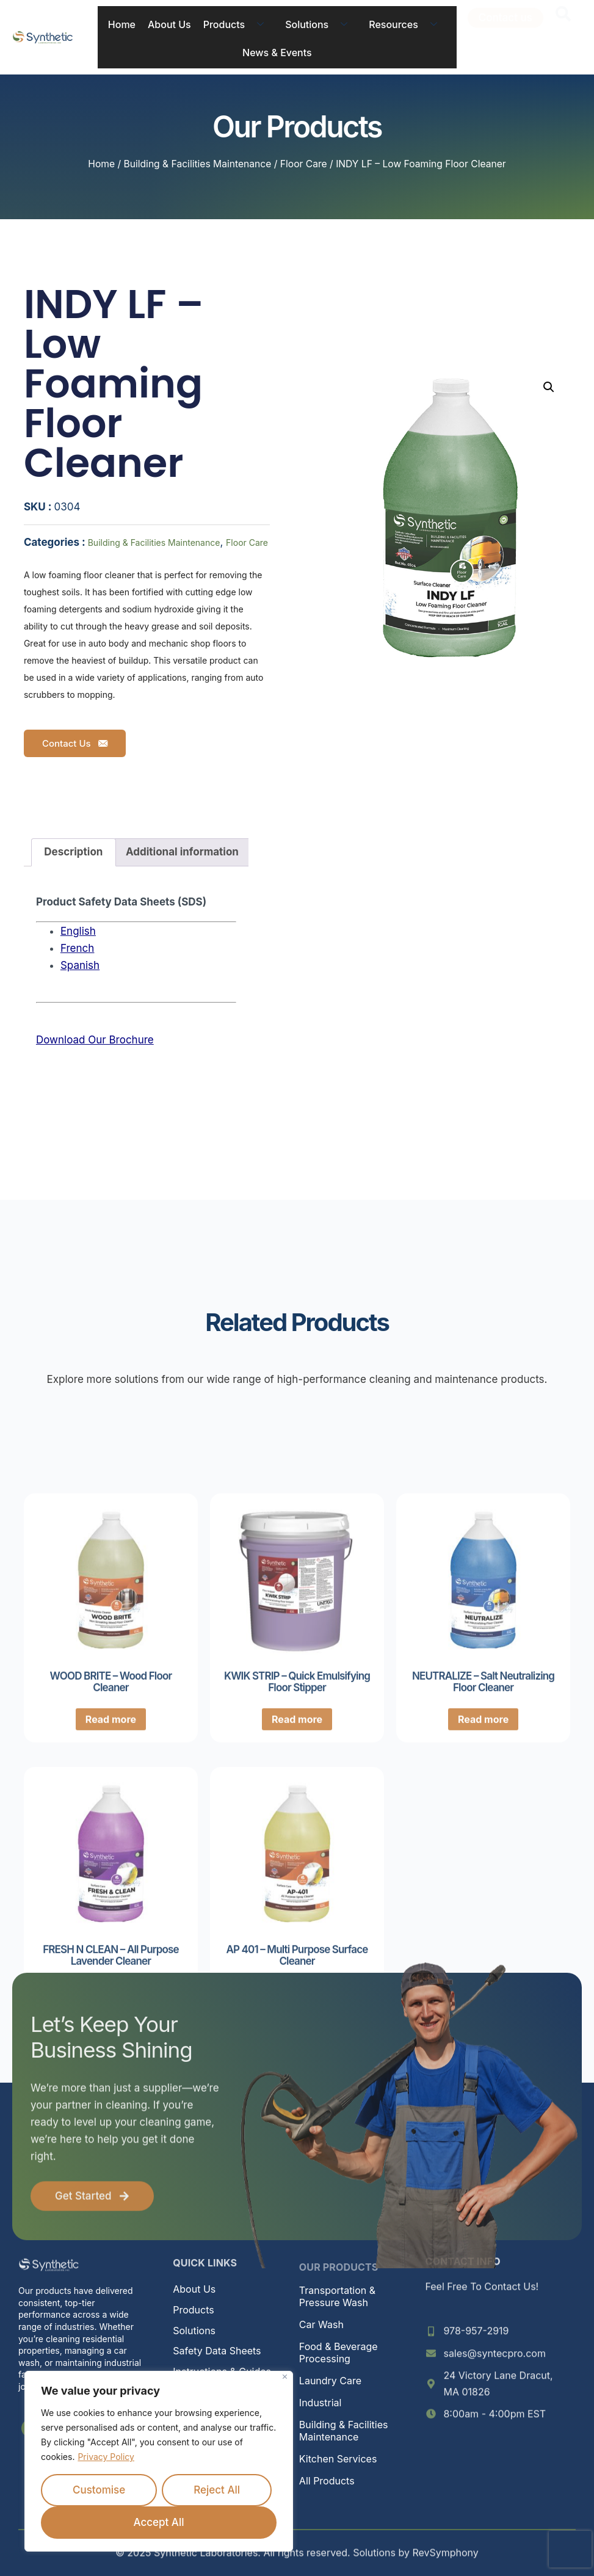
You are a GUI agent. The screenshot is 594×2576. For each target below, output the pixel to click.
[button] (549, 387)
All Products (327, 2481)
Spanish (80, 965)
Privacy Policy (106, 2456)
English (78, 931)
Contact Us (74, 743)
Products (238, 24)
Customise (99, 2490)
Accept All (159, 2522)
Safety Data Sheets (217, 2351)
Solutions (321, 24)
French (77, 948)
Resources (407, 24)
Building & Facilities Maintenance (198, 164)
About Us (169, 24)
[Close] (285, 2376)
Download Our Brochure (95, 1040)
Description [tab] (73, 852)
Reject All (217, 2490)
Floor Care (303, 164)
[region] (158, 2461)
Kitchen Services (338, 2459)
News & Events (277, 52)
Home (122, 24)
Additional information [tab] (182, 852)
